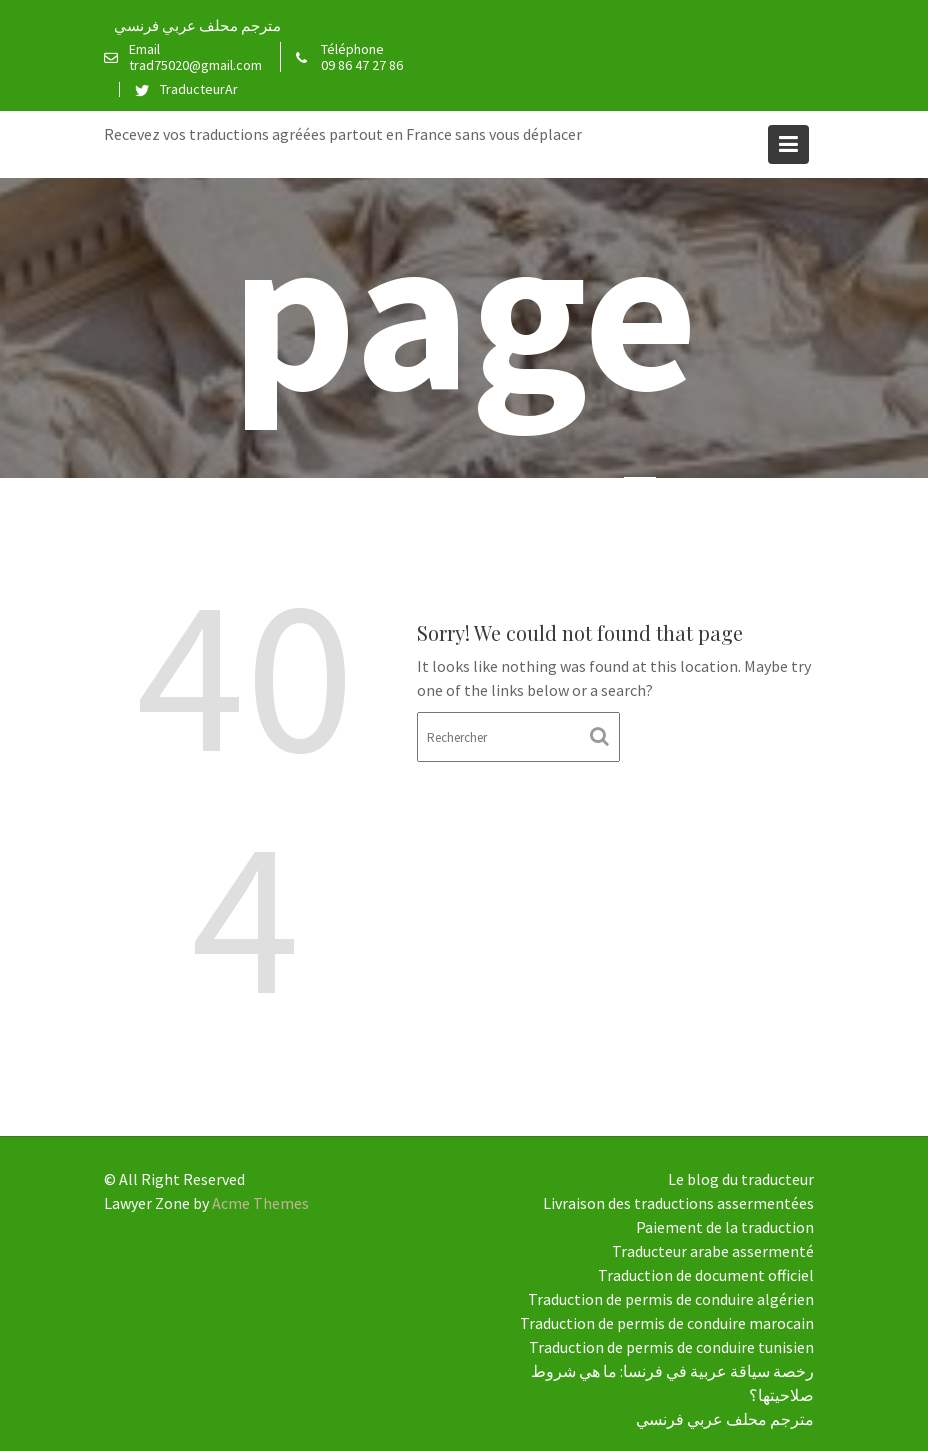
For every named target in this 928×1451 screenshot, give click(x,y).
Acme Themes (260, 1203)
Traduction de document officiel (706, 1275)
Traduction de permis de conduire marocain (667, 1323)
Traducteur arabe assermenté (713, 1251)
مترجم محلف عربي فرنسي (197, 25)
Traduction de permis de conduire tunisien (671, 1347)
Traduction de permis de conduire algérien (671, 1299)
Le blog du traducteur (741, 1179)
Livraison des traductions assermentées (678, 1203)
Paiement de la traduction (725, 1227)
